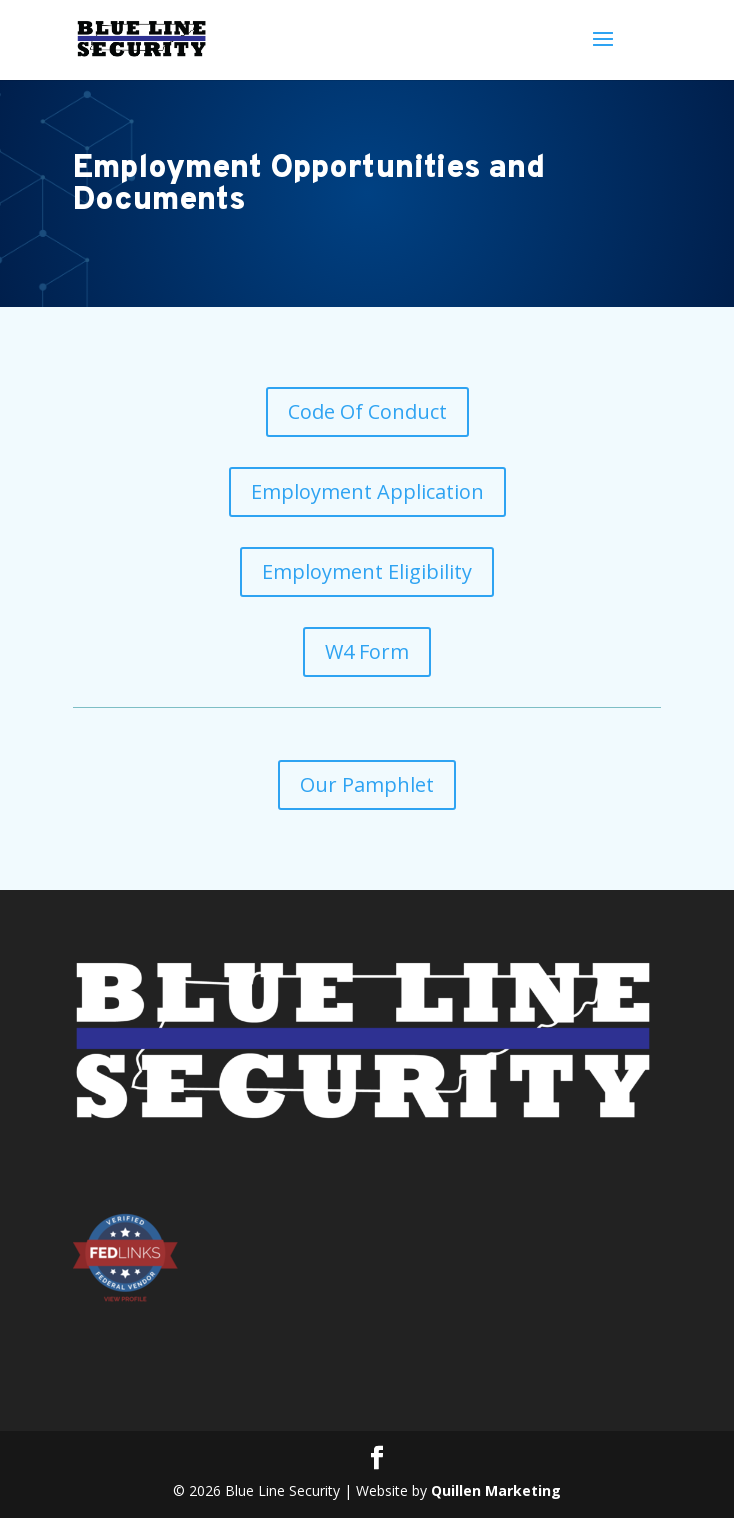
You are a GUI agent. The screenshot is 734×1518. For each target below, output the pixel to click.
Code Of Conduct (367, 411)
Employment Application (367, 491)
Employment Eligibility (367, 571)
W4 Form (367, 651)
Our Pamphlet (367, 784)
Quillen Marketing (496, 1490)
